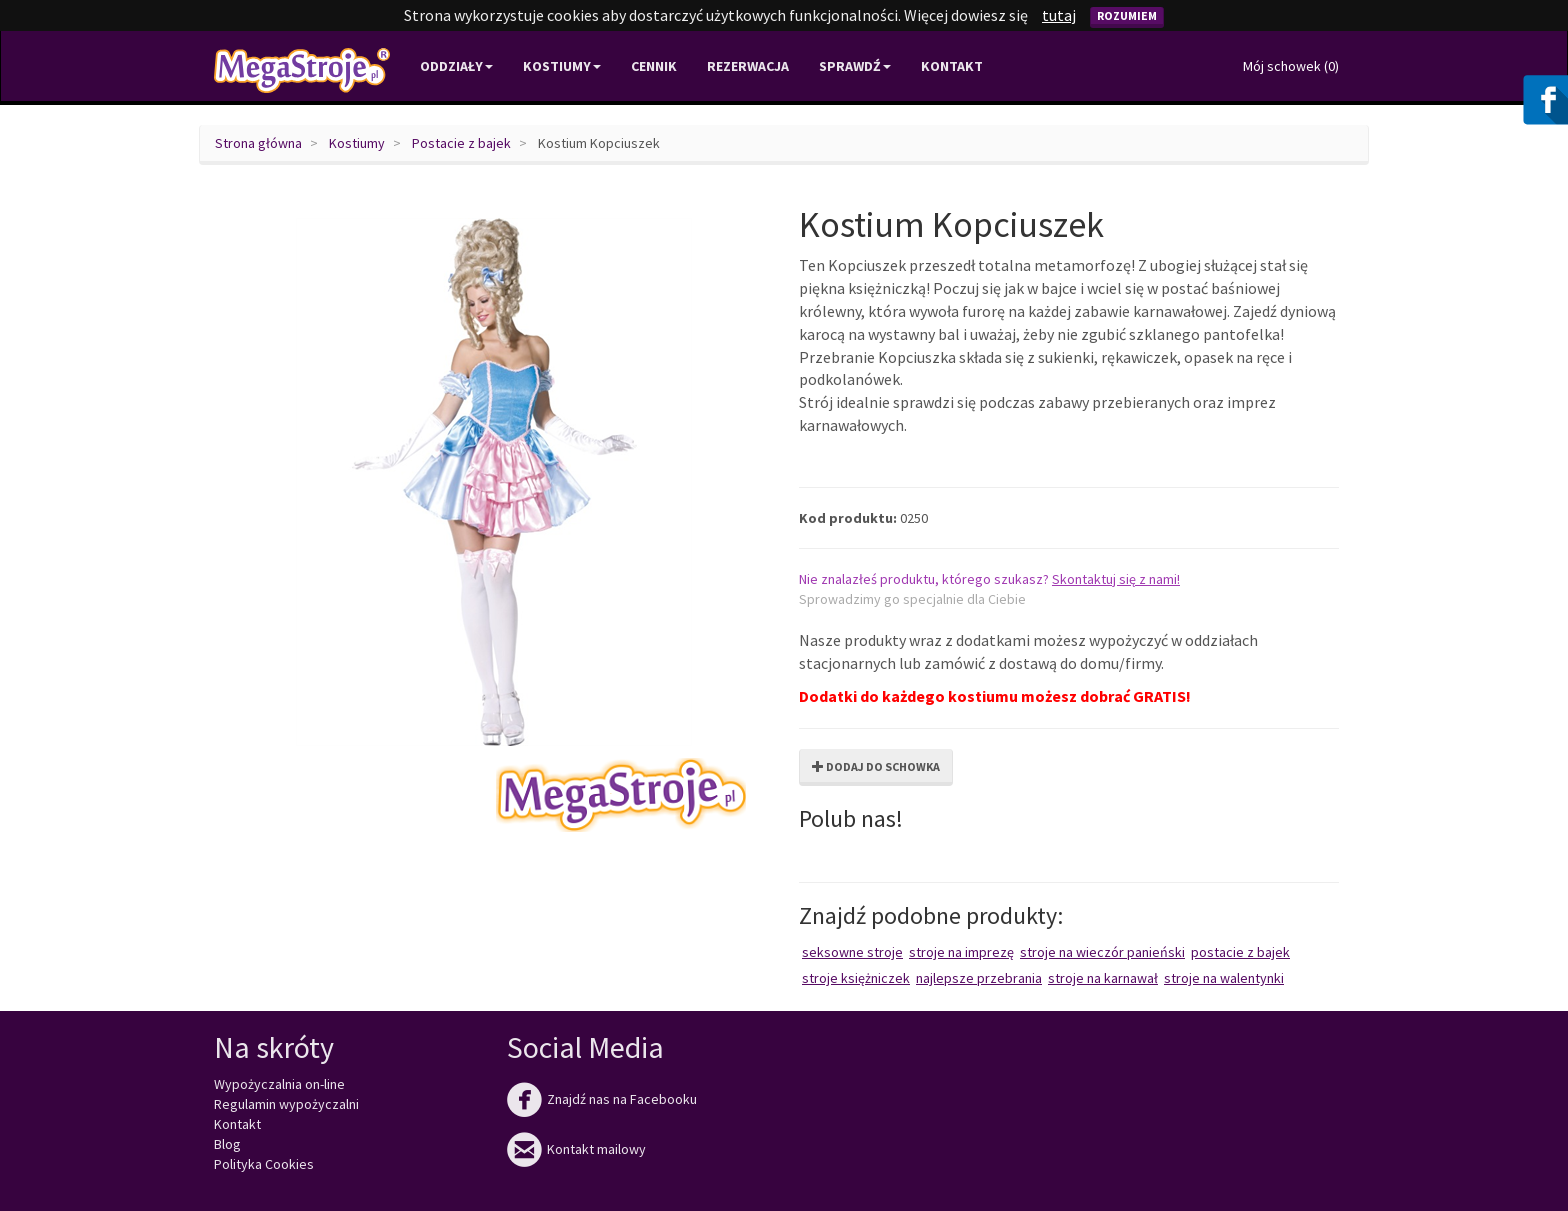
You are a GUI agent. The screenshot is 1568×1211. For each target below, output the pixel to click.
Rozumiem (1127, 15)
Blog (227, 1144)
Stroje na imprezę (961, 952)
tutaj (1059, 15)
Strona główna (258, 143)
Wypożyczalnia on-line (279, 1084)
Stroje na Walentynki (1224, 978)
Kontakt (952, 66)
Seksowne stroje (852, 952)
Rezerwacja (748, 66)
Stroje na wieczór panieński (1102, 952)
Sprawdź (855, 66)
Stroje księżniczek (856, 978)
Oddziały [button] (456, 66)
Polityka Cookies (264, 1164)
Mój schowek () (1291, 66)
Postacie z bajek (461, 143)
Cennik (654, 66)
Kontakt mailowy (576, 1149)
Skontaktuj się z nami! (1116, 579)
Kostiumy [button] (562, 66)
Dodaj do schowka (876, 766)
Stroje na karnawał (1103, 978)
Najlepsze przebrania (979, 978)
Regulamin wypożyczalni (286, 1104)
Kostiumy (357, 143)
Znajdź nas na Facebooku (602, 1099)
